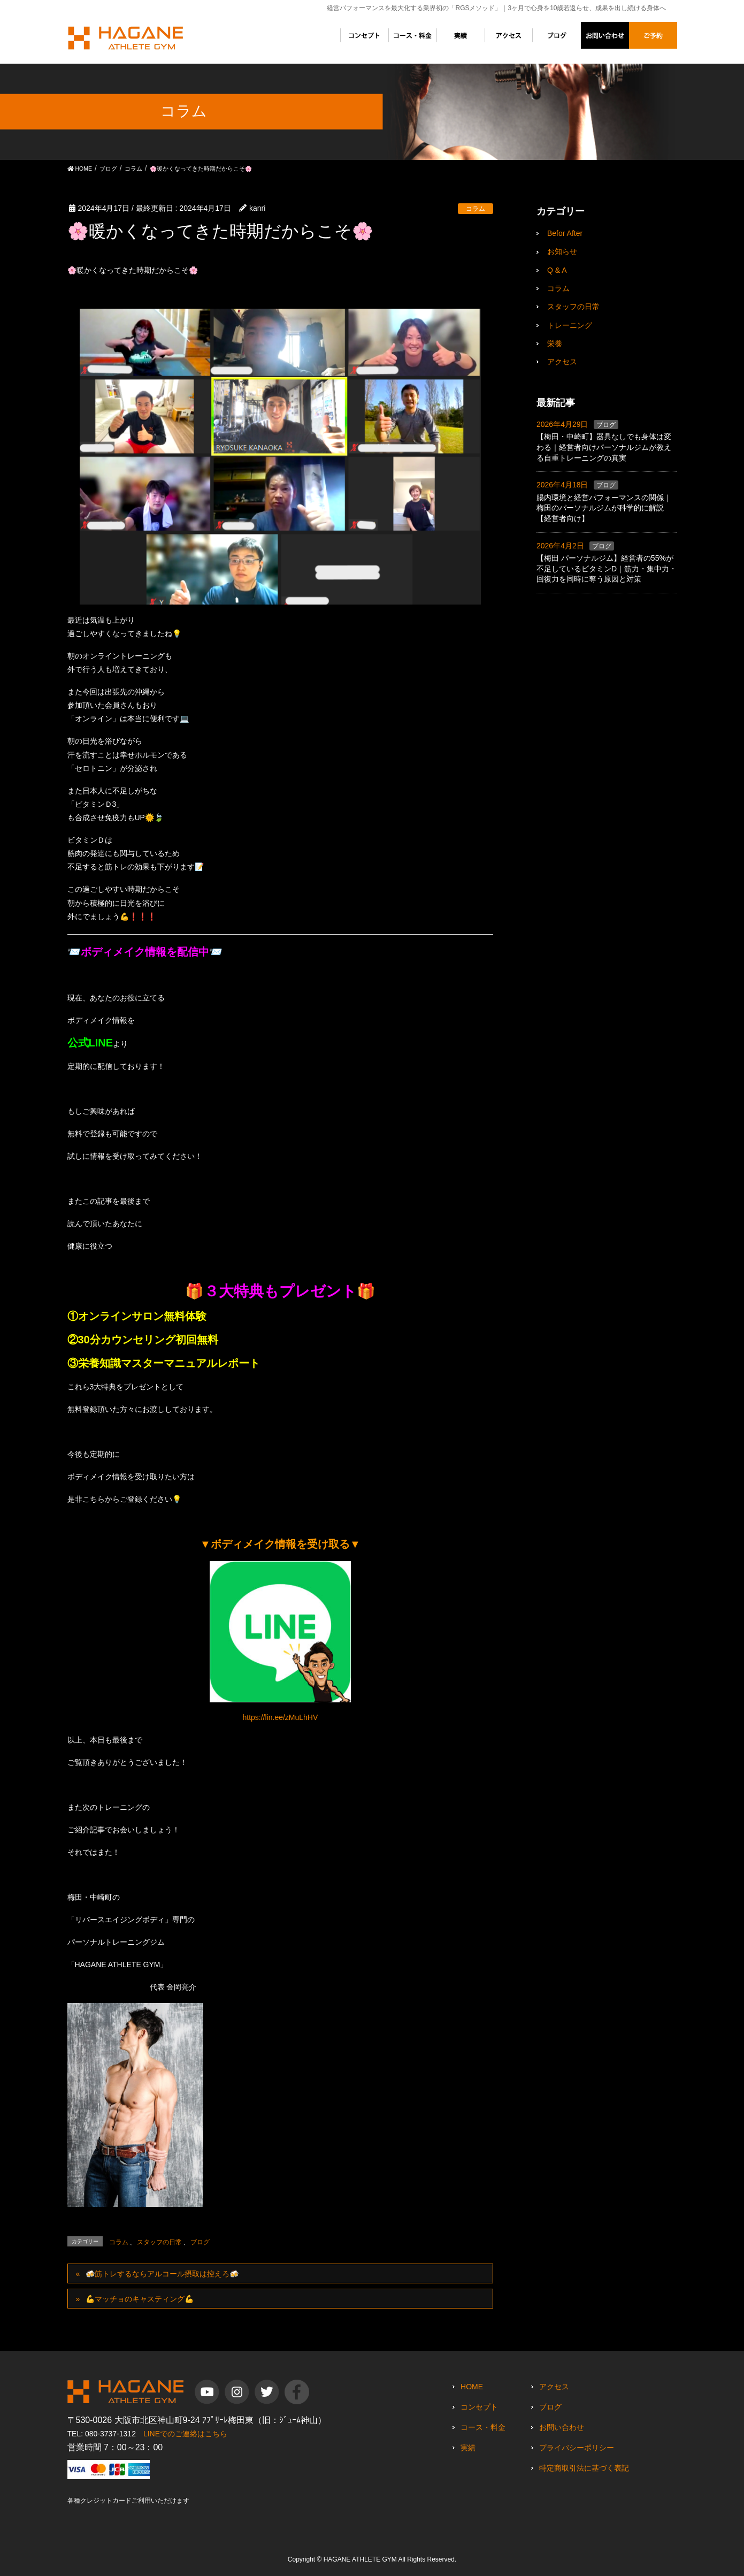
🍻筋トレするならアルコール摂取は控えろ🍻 (162, 2273)
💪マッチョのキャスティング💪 (140, 2299)
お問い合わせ (561, 2427)
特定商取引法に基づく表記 (584, 2468)
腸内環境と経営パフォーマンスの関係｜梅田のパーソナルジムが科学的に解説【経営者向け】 (603, 508)
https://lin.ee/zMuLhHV (280, 1717)
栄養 (554, 343)
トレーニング (569, 325)
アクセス (562, 361)
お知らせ (562, 251)
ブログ (200, 2242)
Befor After (564, 233)
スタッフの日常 (159, 2242)
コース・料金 (483, 2427)
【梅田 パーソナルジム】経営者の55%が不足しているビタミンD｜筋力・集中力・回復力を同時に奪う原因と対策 (606, 568)
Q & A (557, 270)
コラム (475, 208)
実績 (468, 2447)
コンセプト (479, 2407)
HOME (472, 2386)
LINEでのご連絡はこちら (185, 2433)
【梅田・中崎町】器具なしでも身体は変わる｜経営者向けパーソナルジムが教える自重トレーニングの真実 (603, 447)
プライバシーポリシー (576, 2447)
